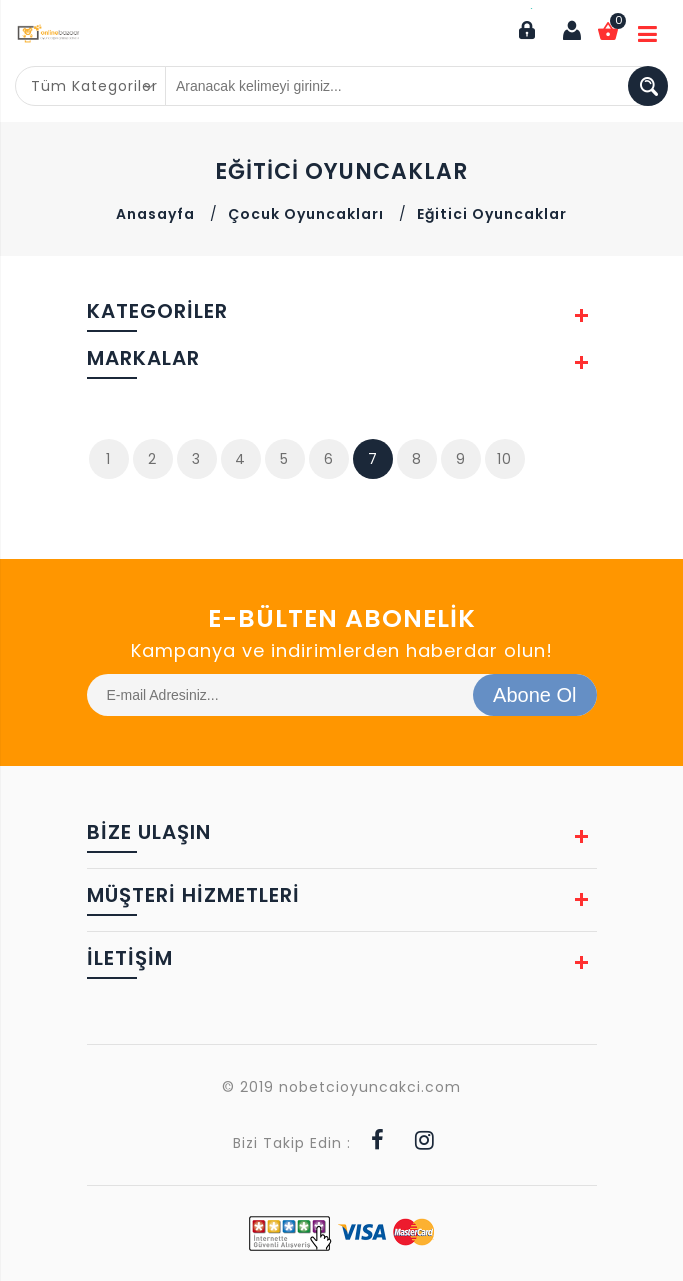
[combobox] (91, 86)
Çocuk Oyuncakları (306, 214)
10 (504, 459)
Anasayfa (155, 214)
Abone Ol (534, 695)
